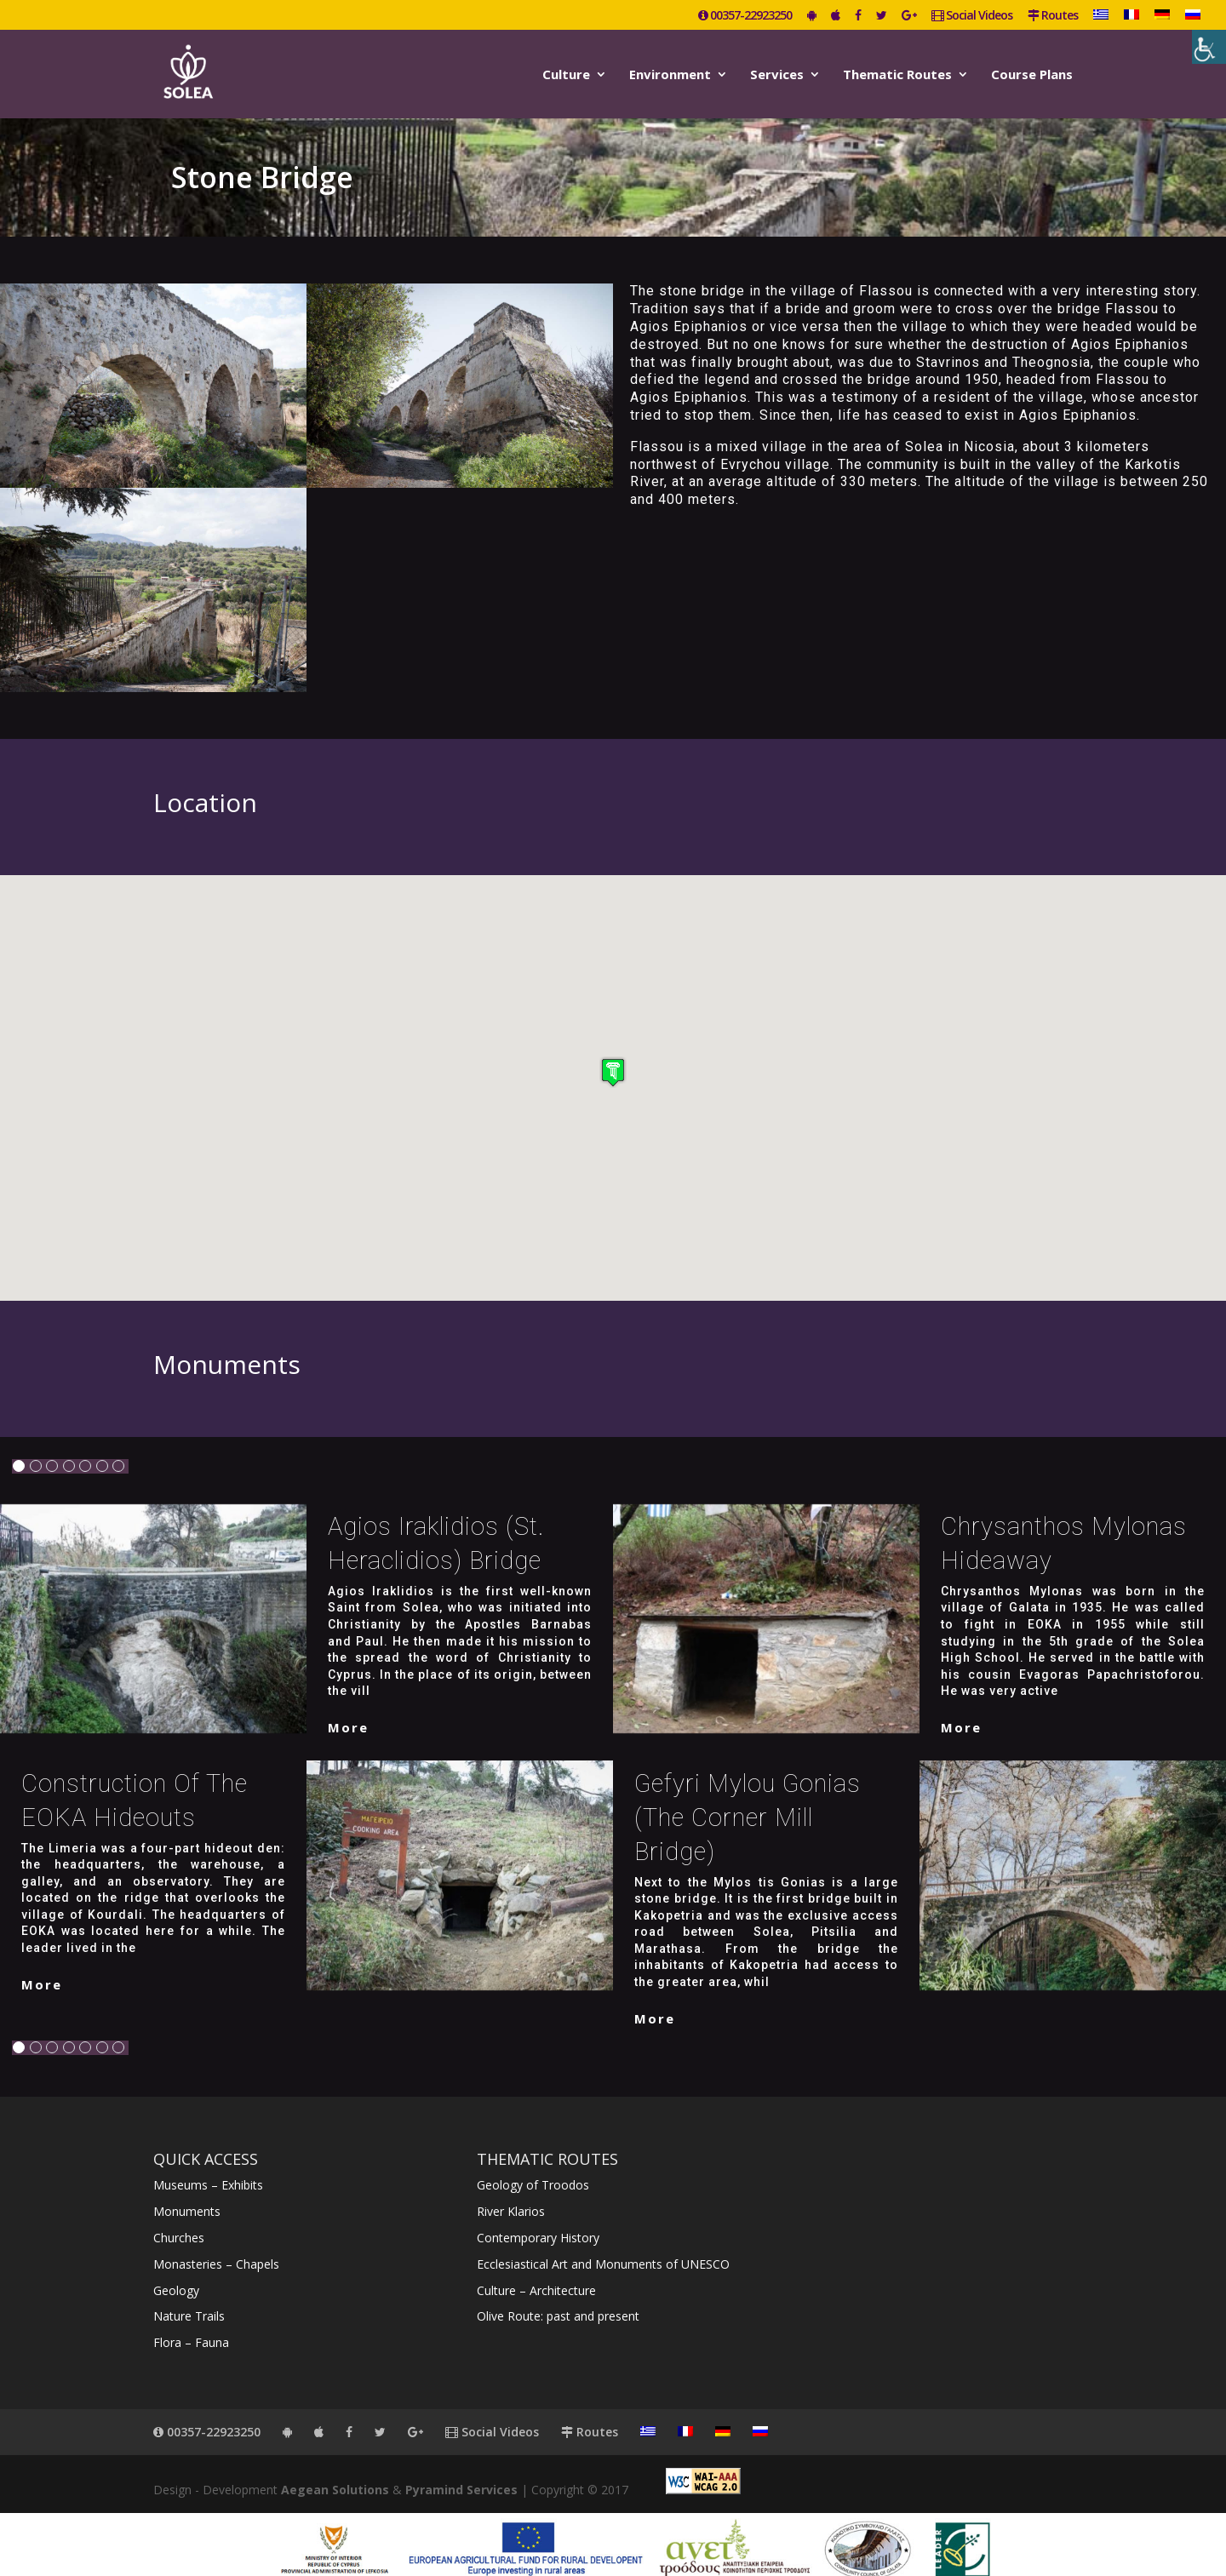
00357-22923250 (745, 16)
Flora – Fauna (191, 2323)
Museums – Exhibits (208, 2165)
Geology (176, 2271)
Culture (566, 71)
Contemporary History (538, 2218)
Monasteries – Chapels (216, 2244)
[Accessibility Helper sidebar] (1209, 47)
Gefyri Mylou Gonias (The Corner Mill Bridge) (747, 1797)
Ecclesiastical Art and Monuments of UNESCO (603, 2244)
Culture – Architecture (536, 2271)
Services (777, 71)
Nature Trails (189, 2296)
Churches (178, 2218)
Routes (1053, 16)
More (348, 1707)
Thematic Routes (897, 71)
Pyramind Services (461, 2470)
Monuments (187, 2192)
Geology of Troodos (533, 2165)
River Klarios (511, 2192)
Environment (670, 71)
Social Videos (971, 16)
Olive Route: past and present (558, 2296)
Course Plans (1032, 71)
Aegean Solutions (335, 2470)
